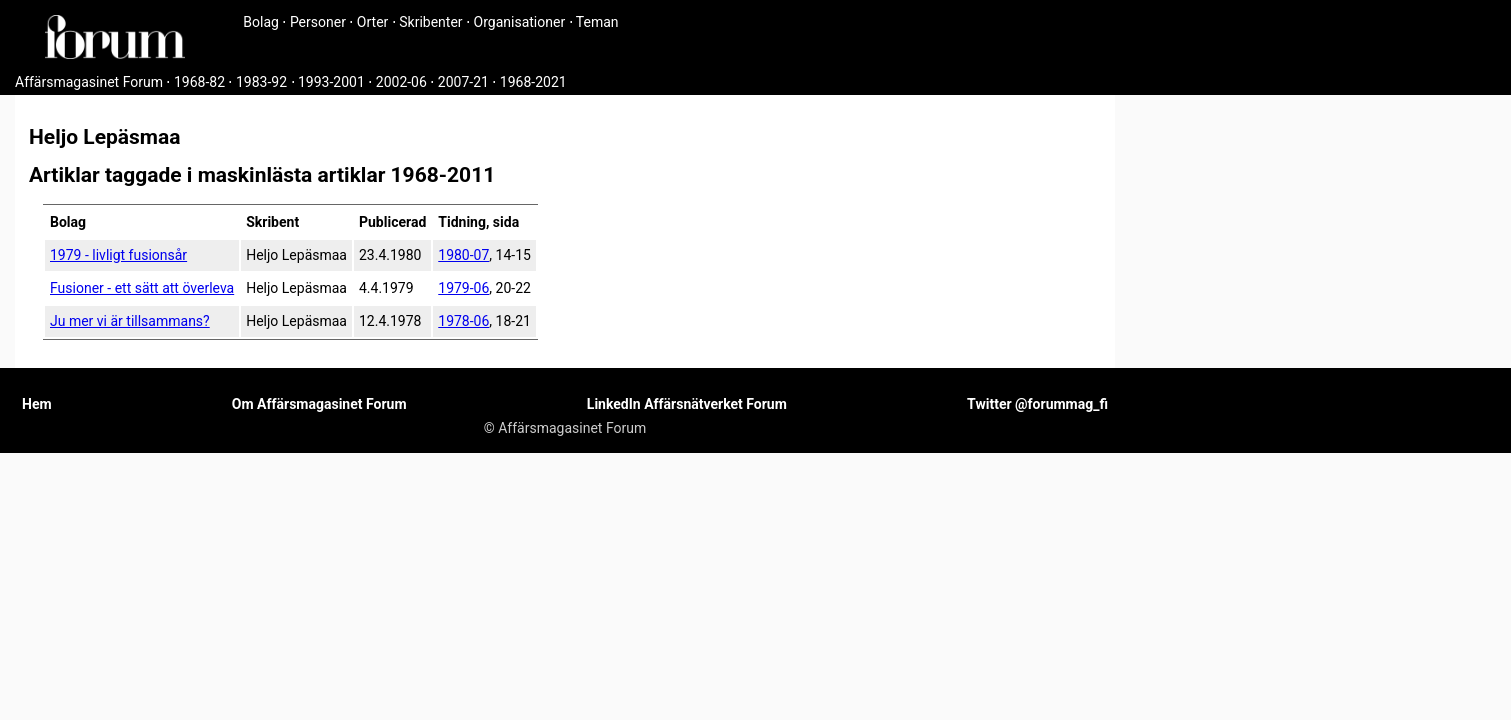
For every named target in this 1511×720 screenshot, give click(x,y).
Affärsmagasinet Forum (89, 82)
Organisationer (520, 22)
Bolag (261, 22)
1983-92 (261, 82)
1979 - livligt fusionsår (118, 255)
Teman (597, 22)
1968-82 (199, 82)
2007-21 (463, 82)
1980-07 (463, 255)
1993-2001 (331, 82)
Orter (372, 22)
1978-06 (463, 321)
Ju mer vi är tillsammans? (130, 321)
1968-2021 (533, 82)
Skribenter (430, 22)
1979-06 (463, 288)
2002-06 (401, 82)
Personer (318, 22)
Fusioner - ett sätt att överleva (142, 288)
